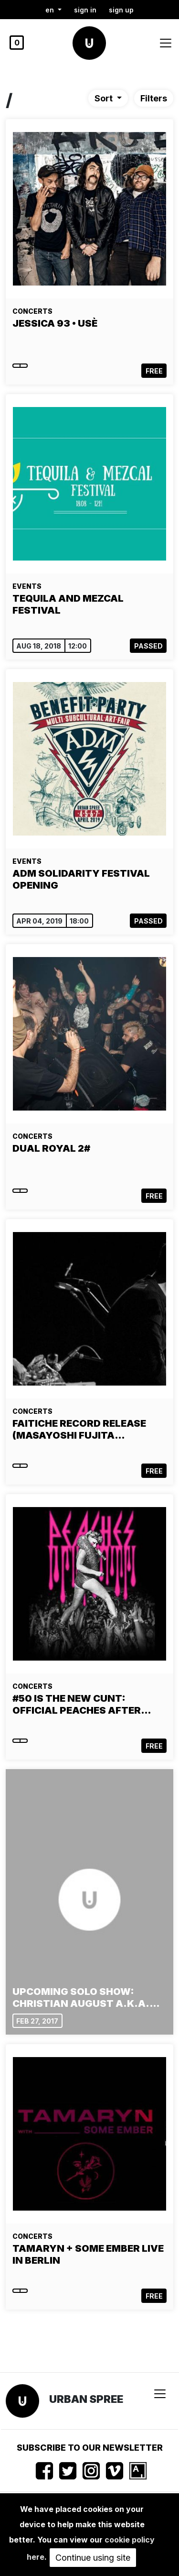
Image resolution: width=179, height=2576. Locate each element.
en (50, 10)
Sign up (121, 10)
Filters (153, 98)
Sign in (85, 10)
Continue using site (92, 2558)
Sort (105, 98)
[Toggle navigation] (165, 43)
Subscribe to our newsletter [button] (90, 2448)
